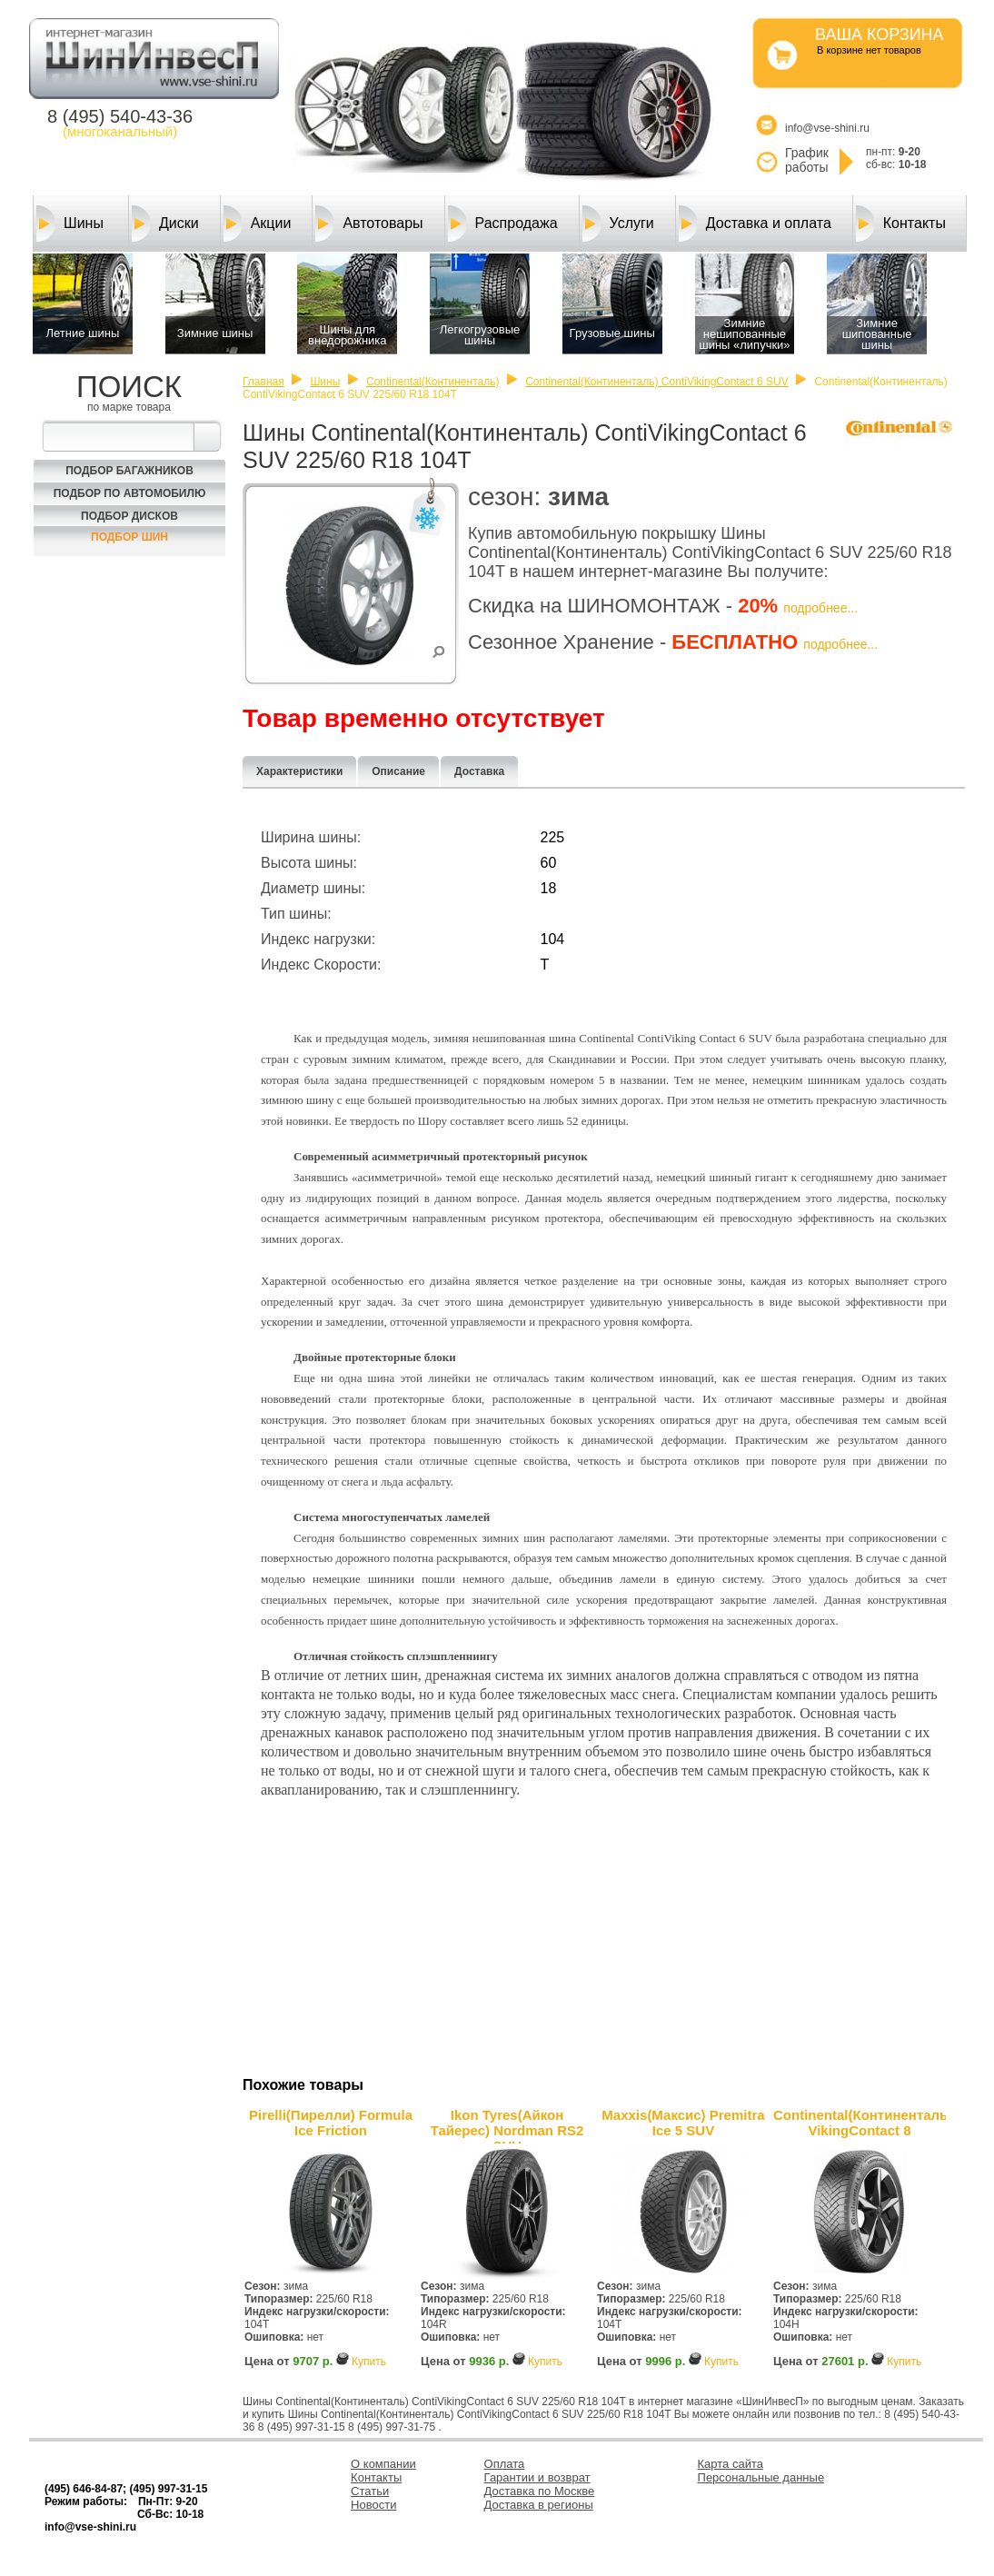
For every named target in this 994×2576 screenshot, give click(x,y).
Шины (70, 223)
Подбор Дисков (129, 516)
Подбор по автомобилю (130, 493)
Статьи (370, 2491)
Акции (258, 223)
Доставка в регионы (538, 2504)
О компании (383, 2464)
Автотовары (368, 223)
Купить (369, 2361)
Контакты (901, 223)
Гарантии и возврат (537, 2477)
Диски (165, 223)
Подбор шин (129, 537)
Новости (373, 2504)
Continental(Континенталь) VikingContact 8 (859, 2122)
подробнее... (820, 608)
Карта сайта (730, 2464)
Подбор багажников (129, 470)
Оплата (504, 2464)
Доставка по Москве (539, 2491)
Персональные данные (761, 2477)
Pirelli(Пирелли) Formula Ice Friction (331, 2122)
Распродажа (503, 223)
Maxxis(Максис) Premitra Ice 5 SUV (682, 2122)
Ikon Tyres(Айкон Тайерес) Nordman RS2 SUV (507, 2125)
